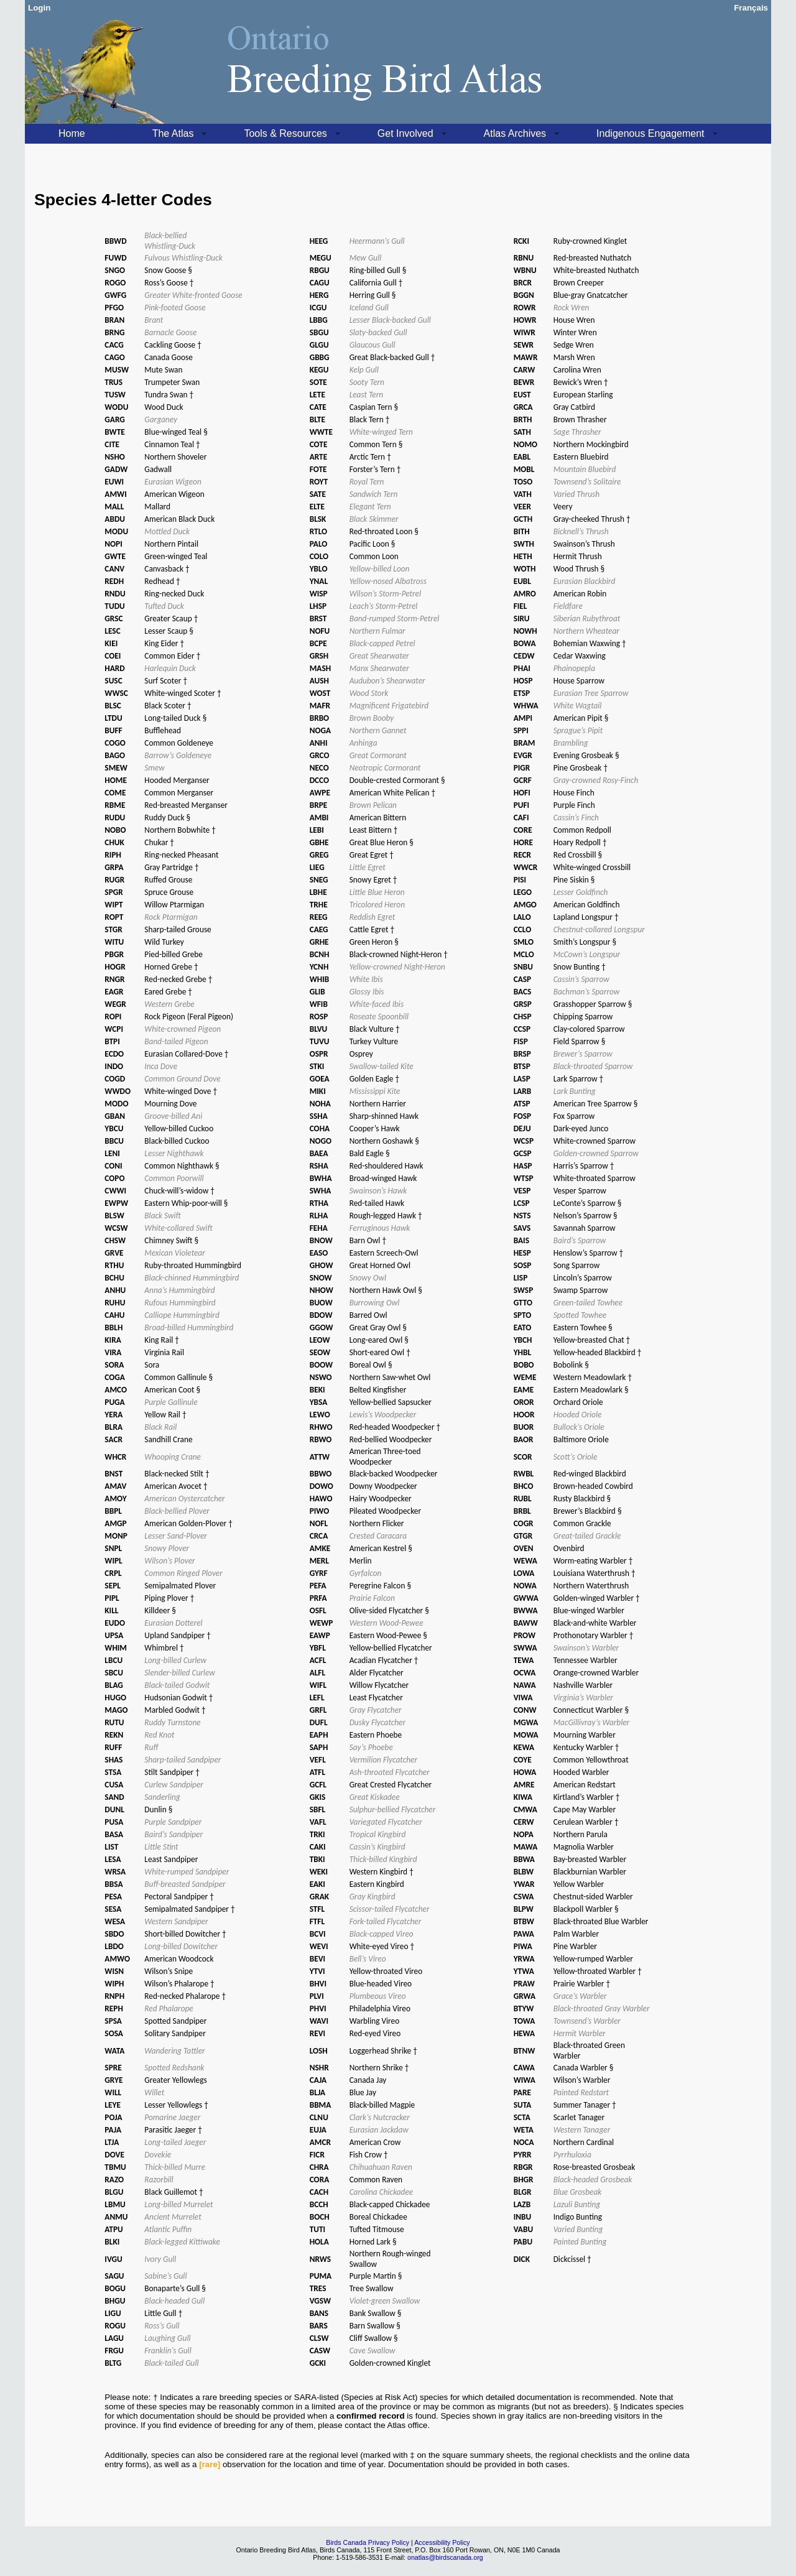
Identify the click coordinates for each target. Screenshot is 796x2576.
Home (71, 133)
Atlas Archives (515, 133)
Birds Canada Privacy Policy (367, 2542)
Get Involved (405, 133)
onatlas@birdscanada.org (445, 2557)
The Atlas (173, 133)
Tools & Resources (285, 133)
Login (39, 7)
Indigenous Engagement (650, 133)
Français (751, 7)
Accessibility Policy (442, 2542)
